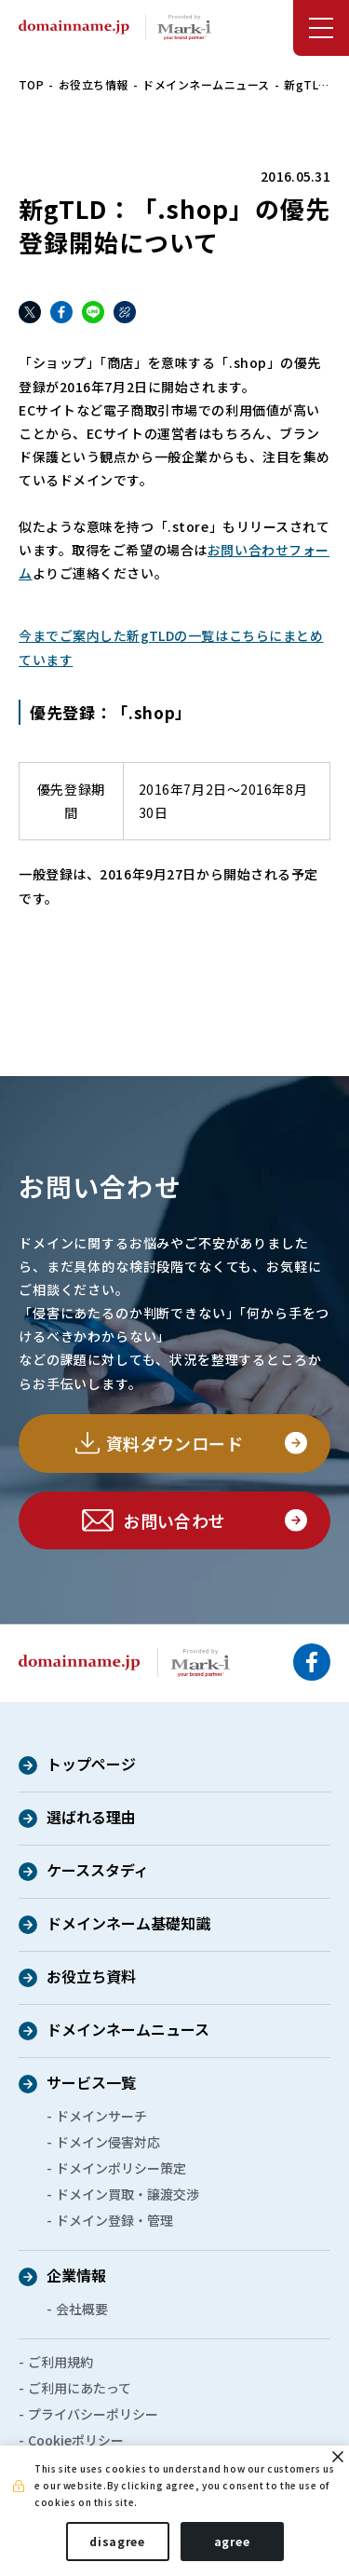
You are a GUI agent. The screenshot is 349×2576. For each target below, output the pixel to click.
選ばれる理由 (91, 1818)
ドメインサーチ (101, 2115)
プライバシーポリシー (93, 2414)
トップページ (91, 1765)
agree (232, 2541)
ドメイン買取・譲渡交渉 (127, 2194)
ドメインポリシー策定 (121, 2168)
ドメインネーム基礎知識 (128, 1924)
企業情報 (76, 2277)
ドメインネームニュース (205, 84)
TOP (31, 84)
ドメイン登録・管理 (114, 2220)
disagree (117, 2541)
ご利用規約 (60, 2361)
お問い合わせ (174, 1520)
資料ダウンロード (174, 1443)
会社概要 (82, 2308)
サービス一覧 (91, 2084)
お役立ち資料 (91, 1978)
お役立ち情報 (93, 84)
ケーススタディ (98, 1871)
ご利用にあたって (79, 2387)
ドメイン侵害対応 (108, 2142)
